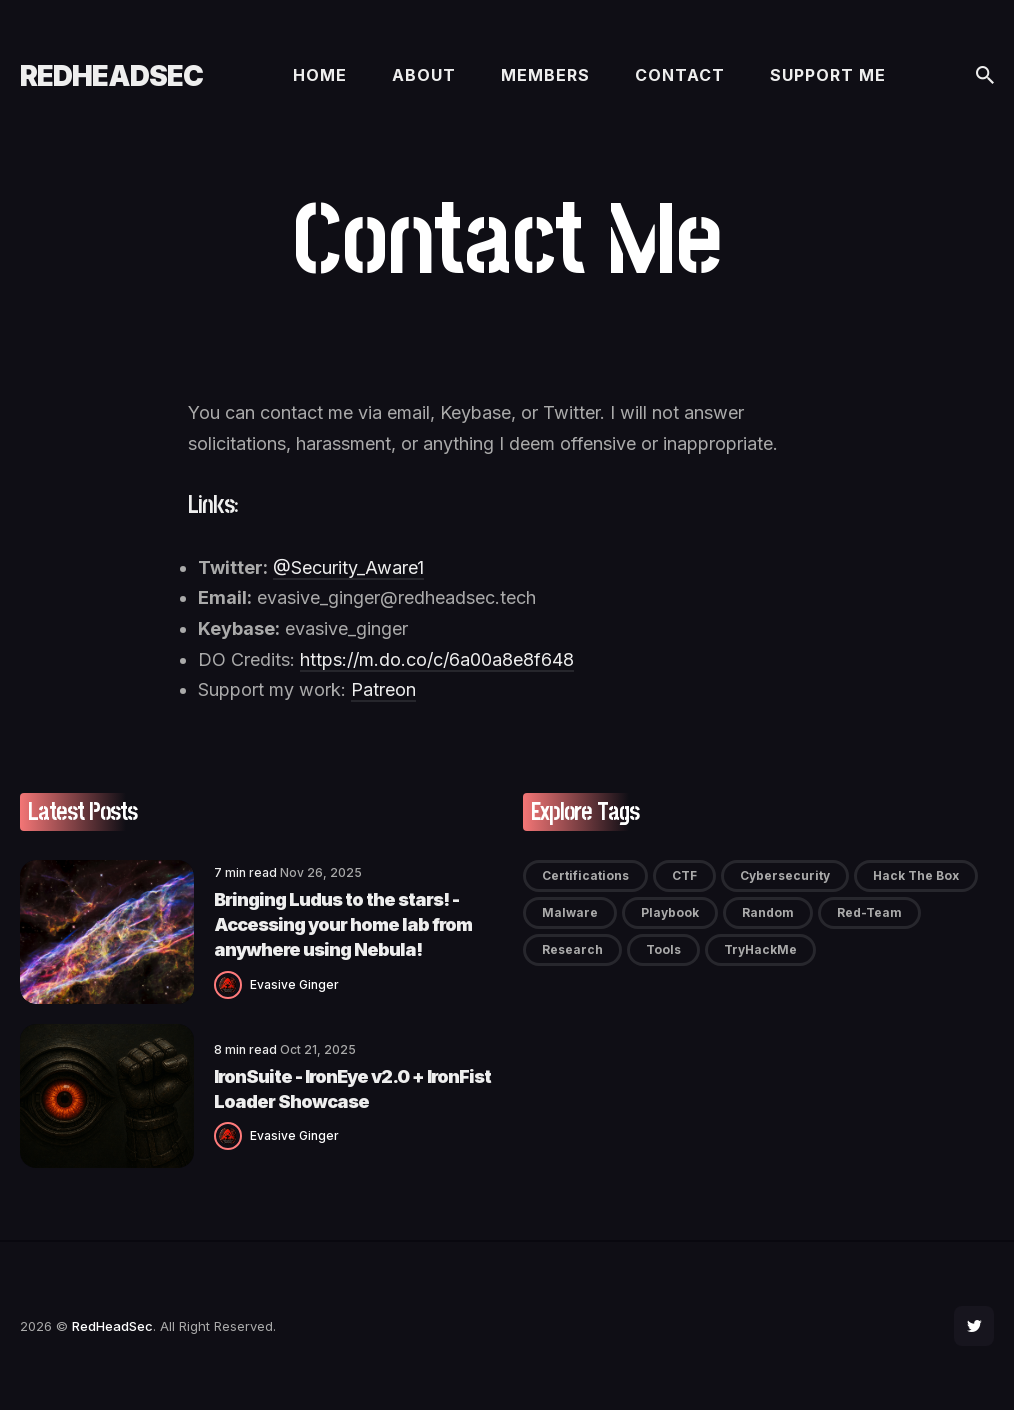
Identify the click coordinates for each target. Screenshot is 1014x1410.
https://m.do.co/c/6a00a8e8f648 (437, 659)
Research (572, 949)
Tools (663, 949)
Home (320, 75)
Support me (828, 75)
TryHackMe (760, 949)
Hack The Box (916, 875)
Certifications (585, 875)
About (424, 75)
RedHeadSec (111, 76)
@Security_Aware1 (348, 567)
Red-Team (869, 912)
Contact (680, 75)
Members (545, 75)
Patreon (383, 689)
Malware (570, 912)
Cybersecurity (785, 875)
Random (768, 912)
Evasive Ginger (294, 984)
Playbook (670, 912)
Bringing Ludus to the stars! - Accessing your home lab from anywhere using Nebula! (343, 924)
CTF (684, 875)
